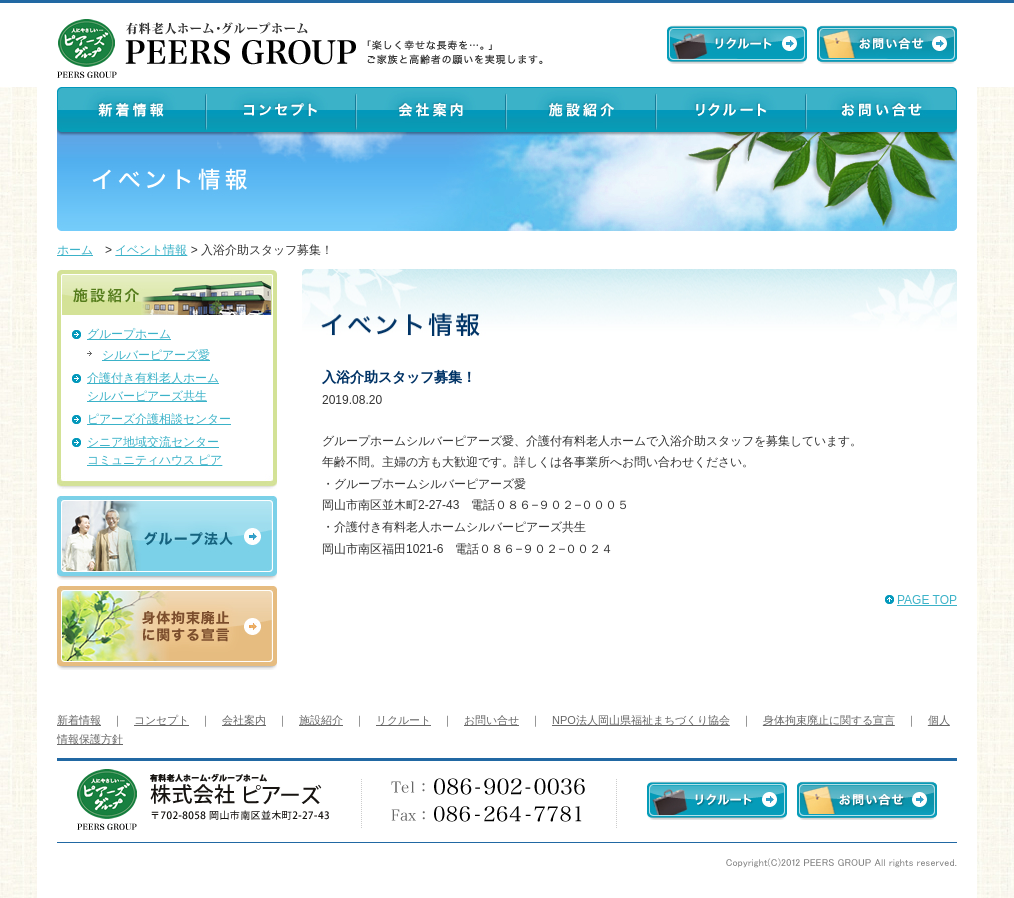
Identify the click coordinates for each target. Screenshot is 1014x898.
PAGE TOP (927, 600)
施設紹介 (321, 720)
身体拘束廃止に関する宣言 (829, 720)
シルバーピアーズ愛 (156, 355)
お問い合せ (491, 720)
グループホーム (129, 334)
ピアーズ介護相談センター (159, 419)
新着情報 (79, 720)
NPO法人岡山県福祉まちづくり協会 (641, 720)
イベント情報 (151, 250)
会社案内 (244, 720)
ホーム (75, 250)
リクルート (403, 720)
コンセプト (161, 720)
